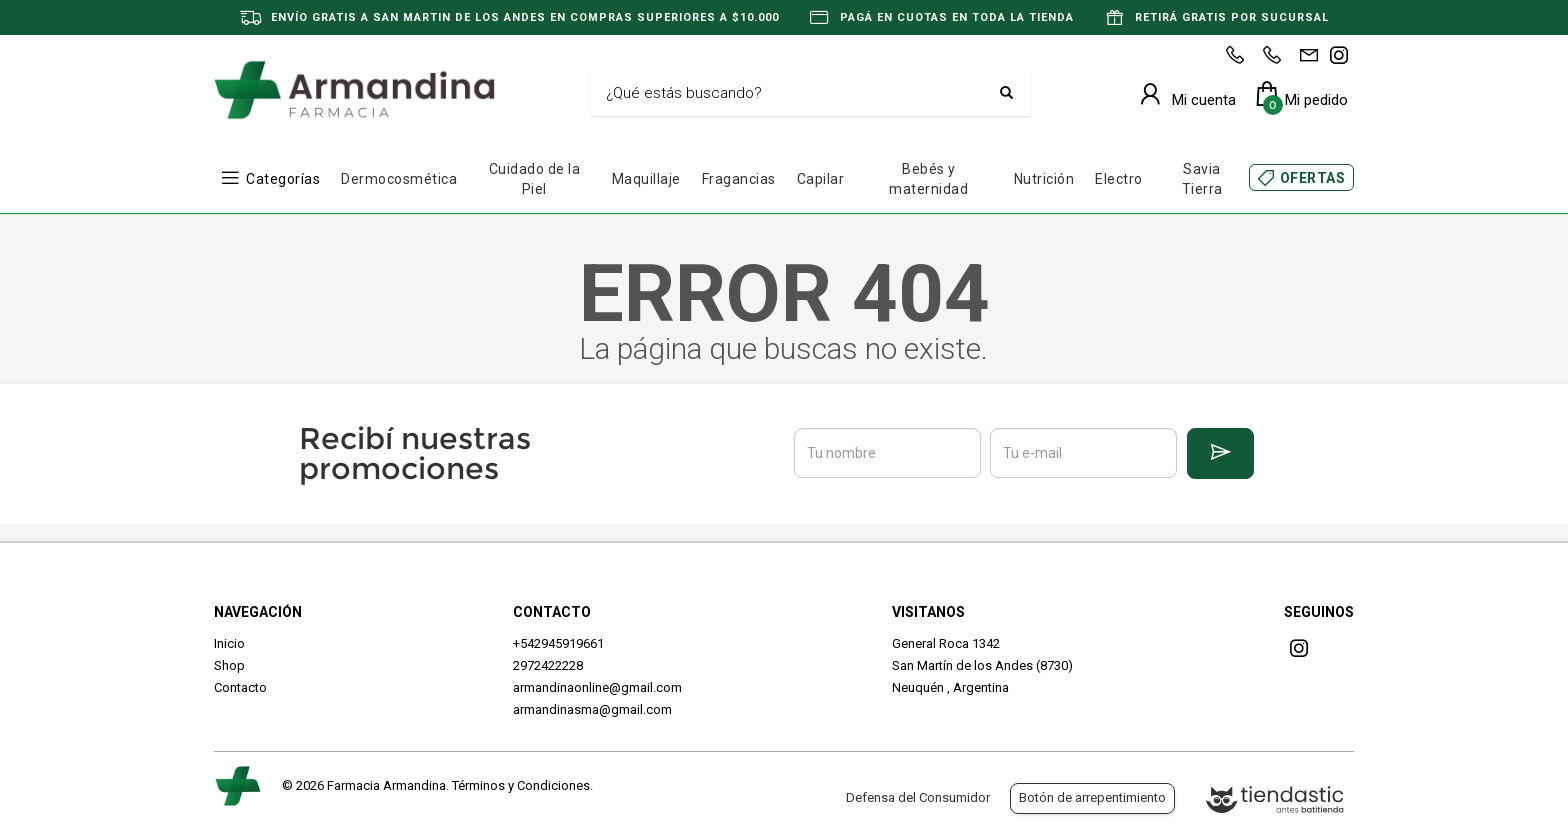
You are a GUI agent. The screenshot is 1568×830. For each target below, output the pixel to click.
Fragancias (739, 179)
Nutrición (1044, 179)
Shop (229, 665)
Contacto (240, 687)
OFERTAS (1313, 178)
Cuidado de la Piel (535, 179)
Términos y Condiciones (521, 785)
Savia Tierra (1202, 179)
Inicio (229, 643)
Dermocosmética (399, 179)
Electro (1119, 179)
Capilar (821, 179)
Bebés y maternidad (928, 179)
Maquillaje (646, 179)
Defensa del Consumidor (918, 797)
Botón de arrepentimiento (1092, 797)
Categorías (283, 179)
